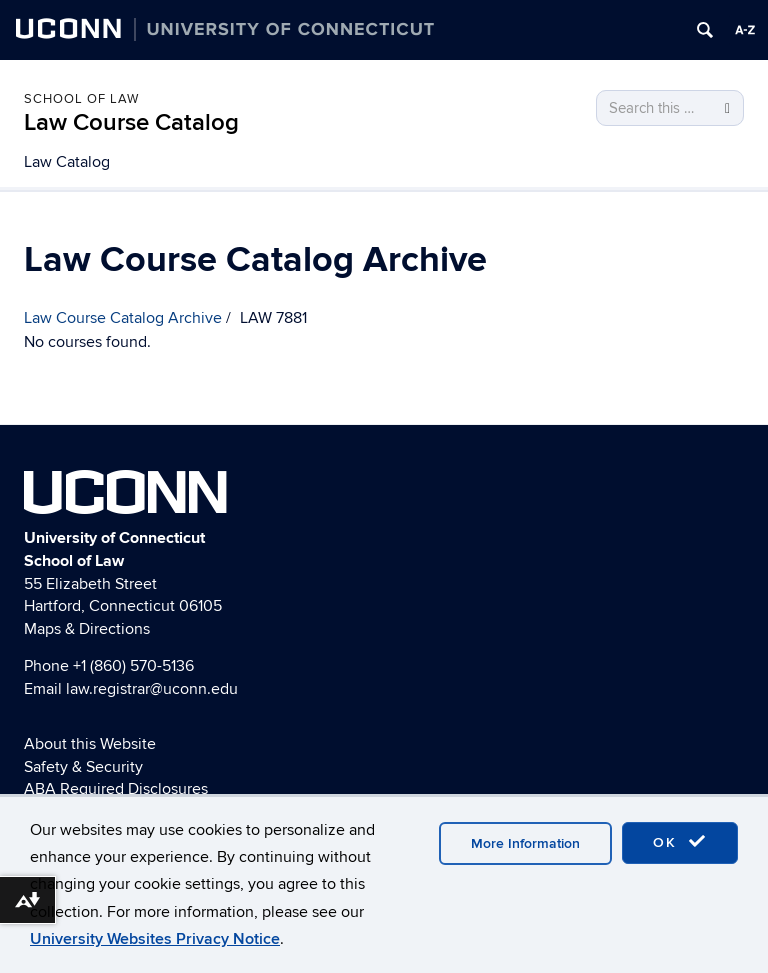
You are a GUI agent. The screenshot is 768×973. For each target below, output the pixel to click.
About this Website (90, 744)
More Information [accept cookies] (525, 843)
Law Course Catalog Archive (123, 318)
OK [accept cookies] (680, 842)
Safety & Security (83, 767)
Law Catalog (67, 162)
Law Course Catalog (131, 122)
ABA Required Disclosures (116, 789)
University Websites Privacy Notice (155, 939)
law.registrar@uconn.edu (152, 689)
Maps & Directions (87, 629)
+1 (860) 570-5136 (133, 666)
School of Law (81, 99)
